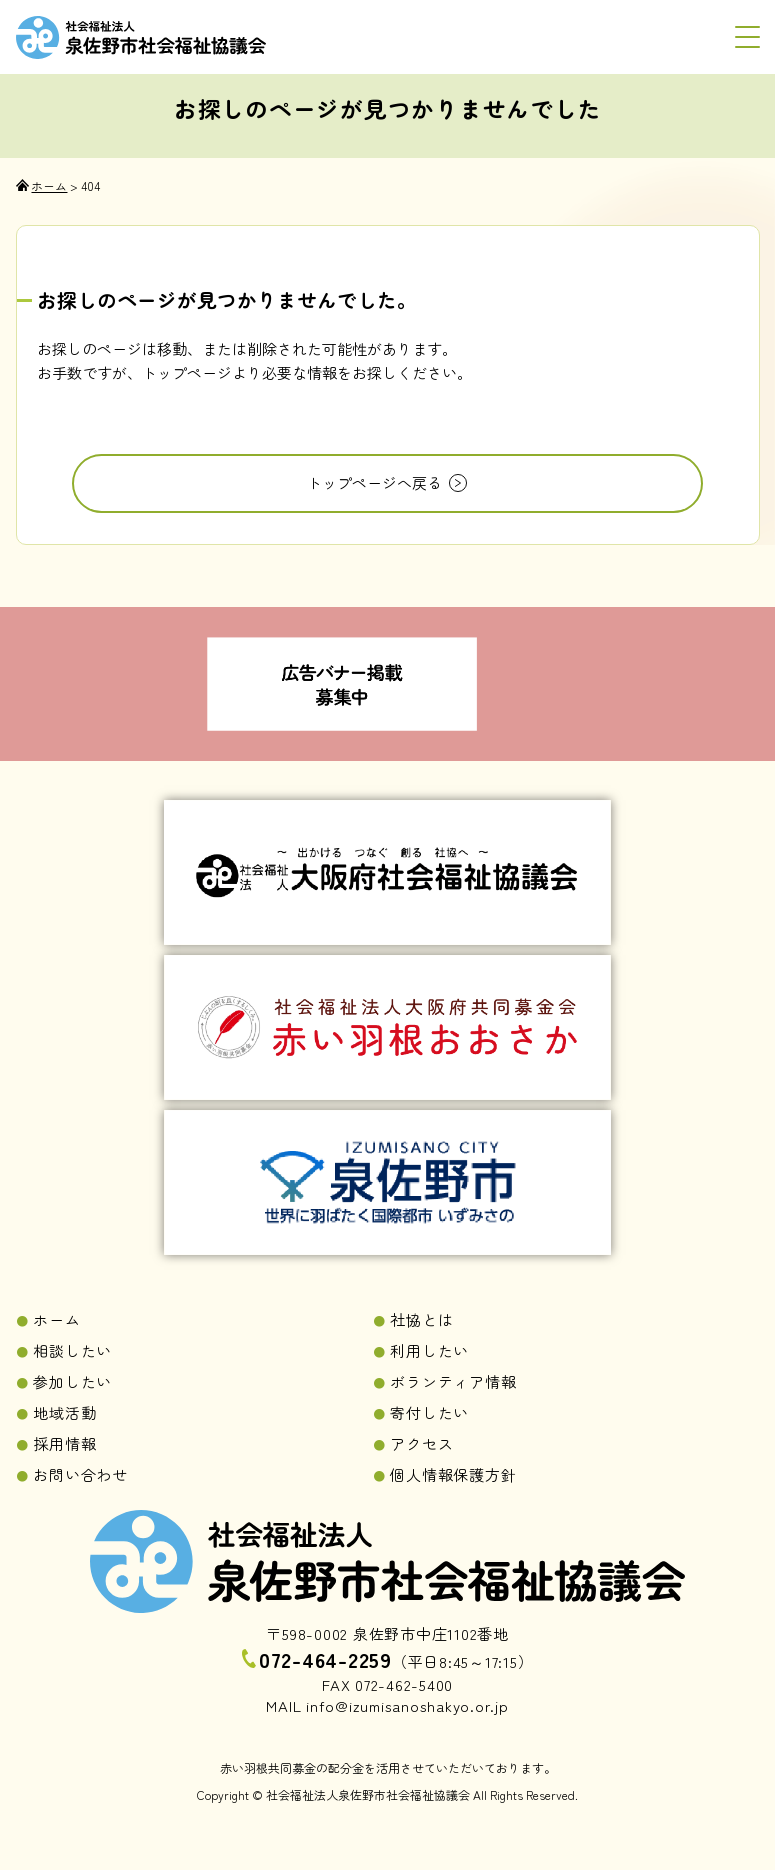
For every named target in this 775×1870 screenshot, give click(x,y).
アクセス (421, 1443)
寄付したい (429, 1412)
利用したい (429, 1350)
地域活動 (64, 1412)
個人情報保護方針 (453, 1474)
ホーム (56, 1319)
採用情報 (64, 1443)
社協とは (421, 1319)
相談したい (72, 1350)
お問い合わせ (80, 1474)
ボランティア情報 (453, 1381)
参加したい (72, 1381)
